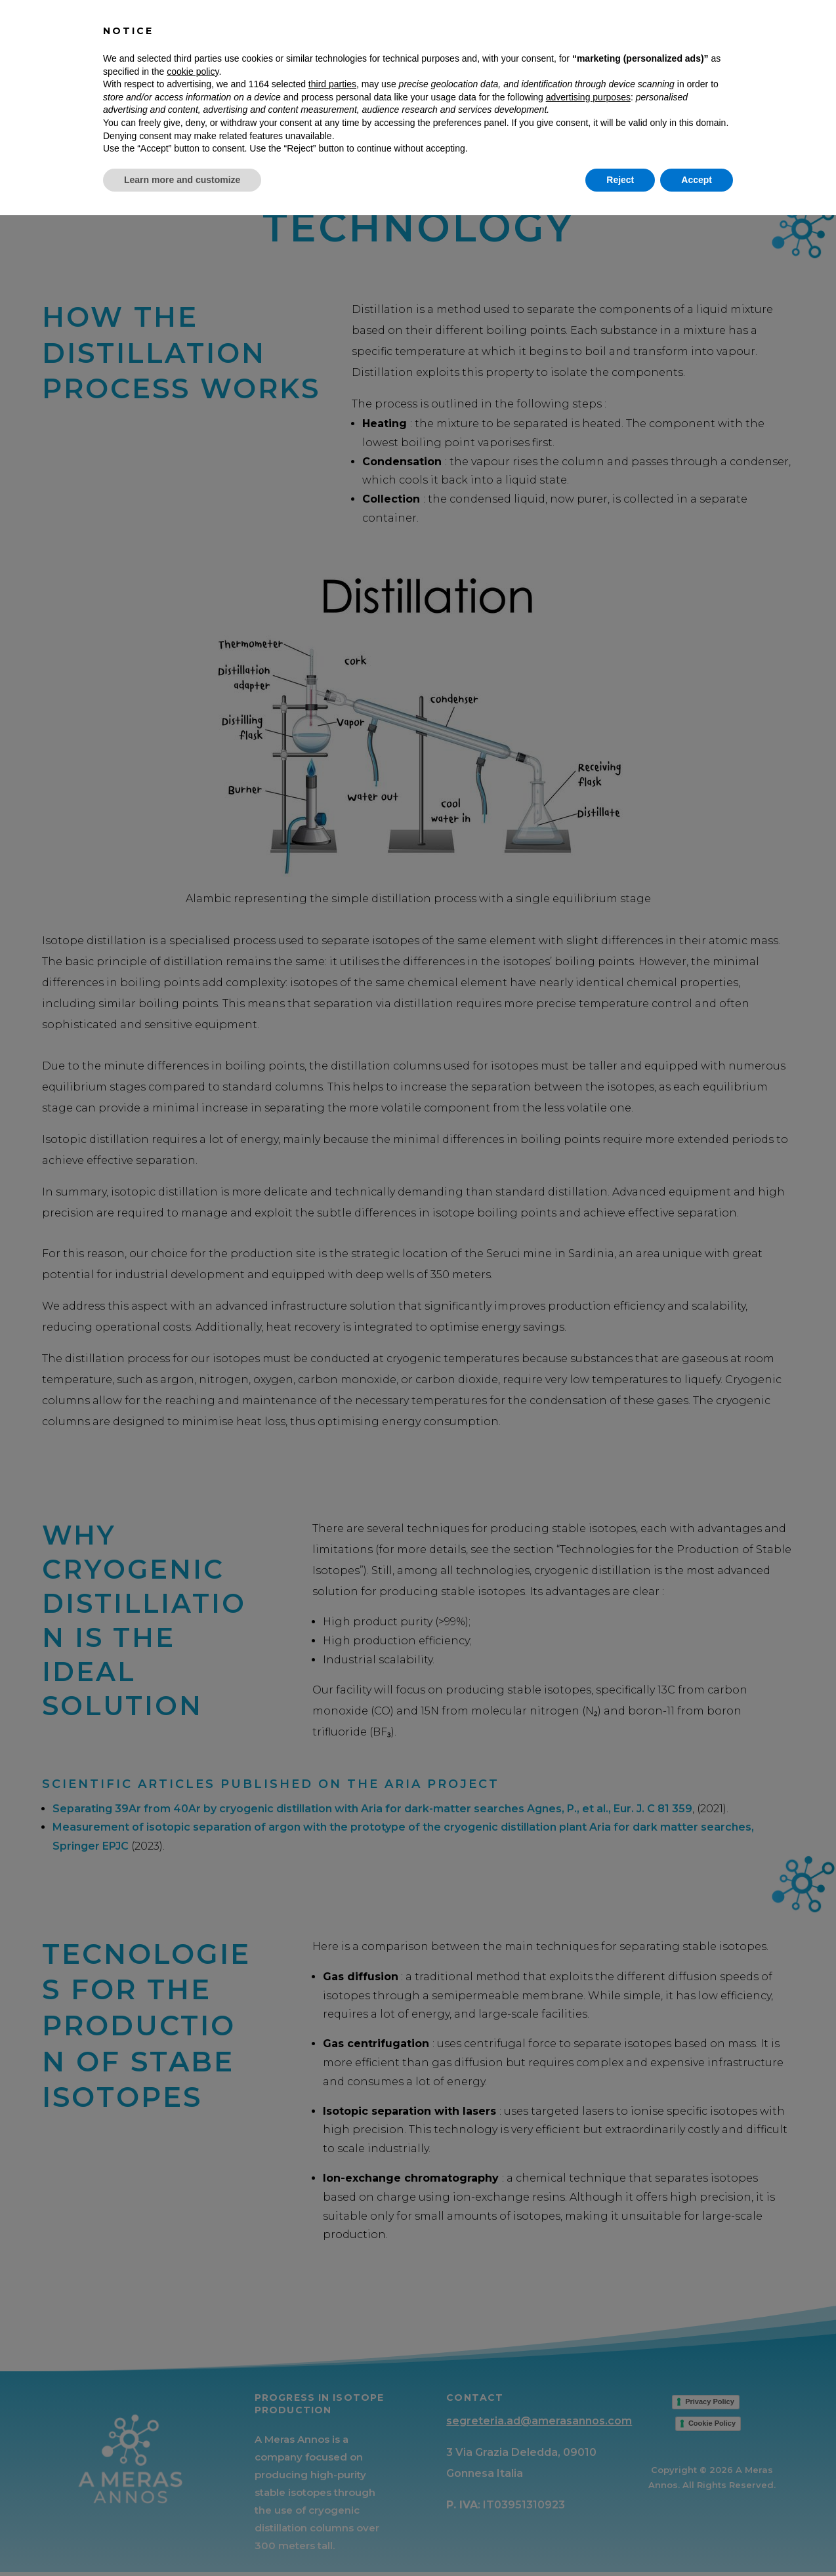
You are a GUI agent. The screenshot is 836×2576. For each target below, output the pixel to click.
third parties (332, 2445)
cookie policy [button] (193, 2431)
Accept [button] (696, 2540)
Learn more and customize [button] (182, 2540)
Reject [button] (620, 2540)
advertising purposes (588, 2457)
